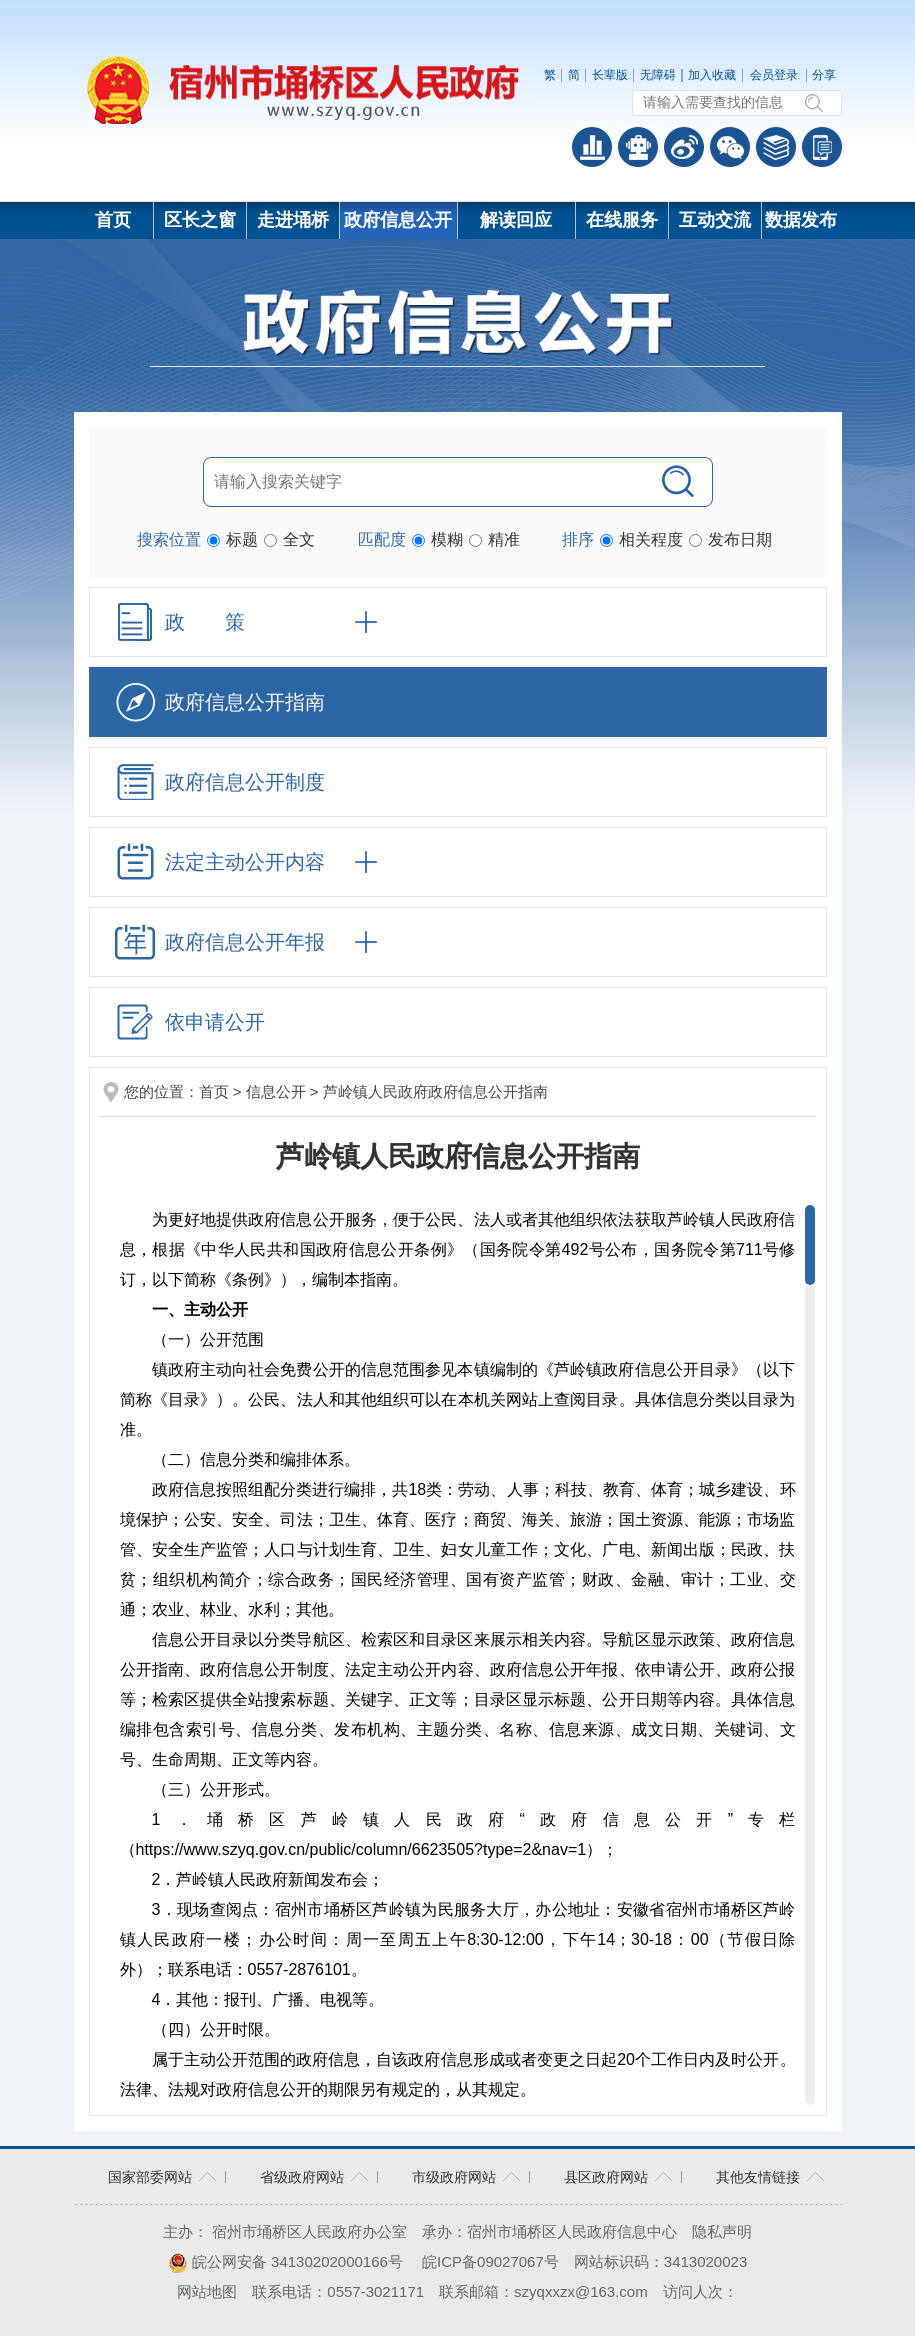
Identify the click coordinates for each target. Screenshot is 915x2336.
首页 (113, 220)
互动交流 (715, 220)
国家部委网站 (150, 2177)
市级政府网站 (454, 2177)
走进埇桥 (293, 220)
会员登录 (774, 75)
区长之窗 (200, 220)
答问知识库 (776, 147)
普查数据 (592, 147)
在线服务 (622, 220)
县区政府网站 (606, 2177)
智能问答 (638, 147)
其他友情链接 (758, 2177)
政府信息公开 (398, 220)
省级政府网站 (302, 2177)
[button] (610, 75)
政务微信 (730, 147)
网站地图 (207, 2291)
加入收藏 (712, 75)
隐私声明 (722, 2231)
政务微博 (684, 147)
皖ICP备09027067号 (490, 2261)
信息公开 (276, 1091)
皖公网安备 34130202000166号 (285, 2261)
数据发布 (801, 220)
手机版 (822, 147)
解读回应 (516, 220)
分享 (824, 75)
